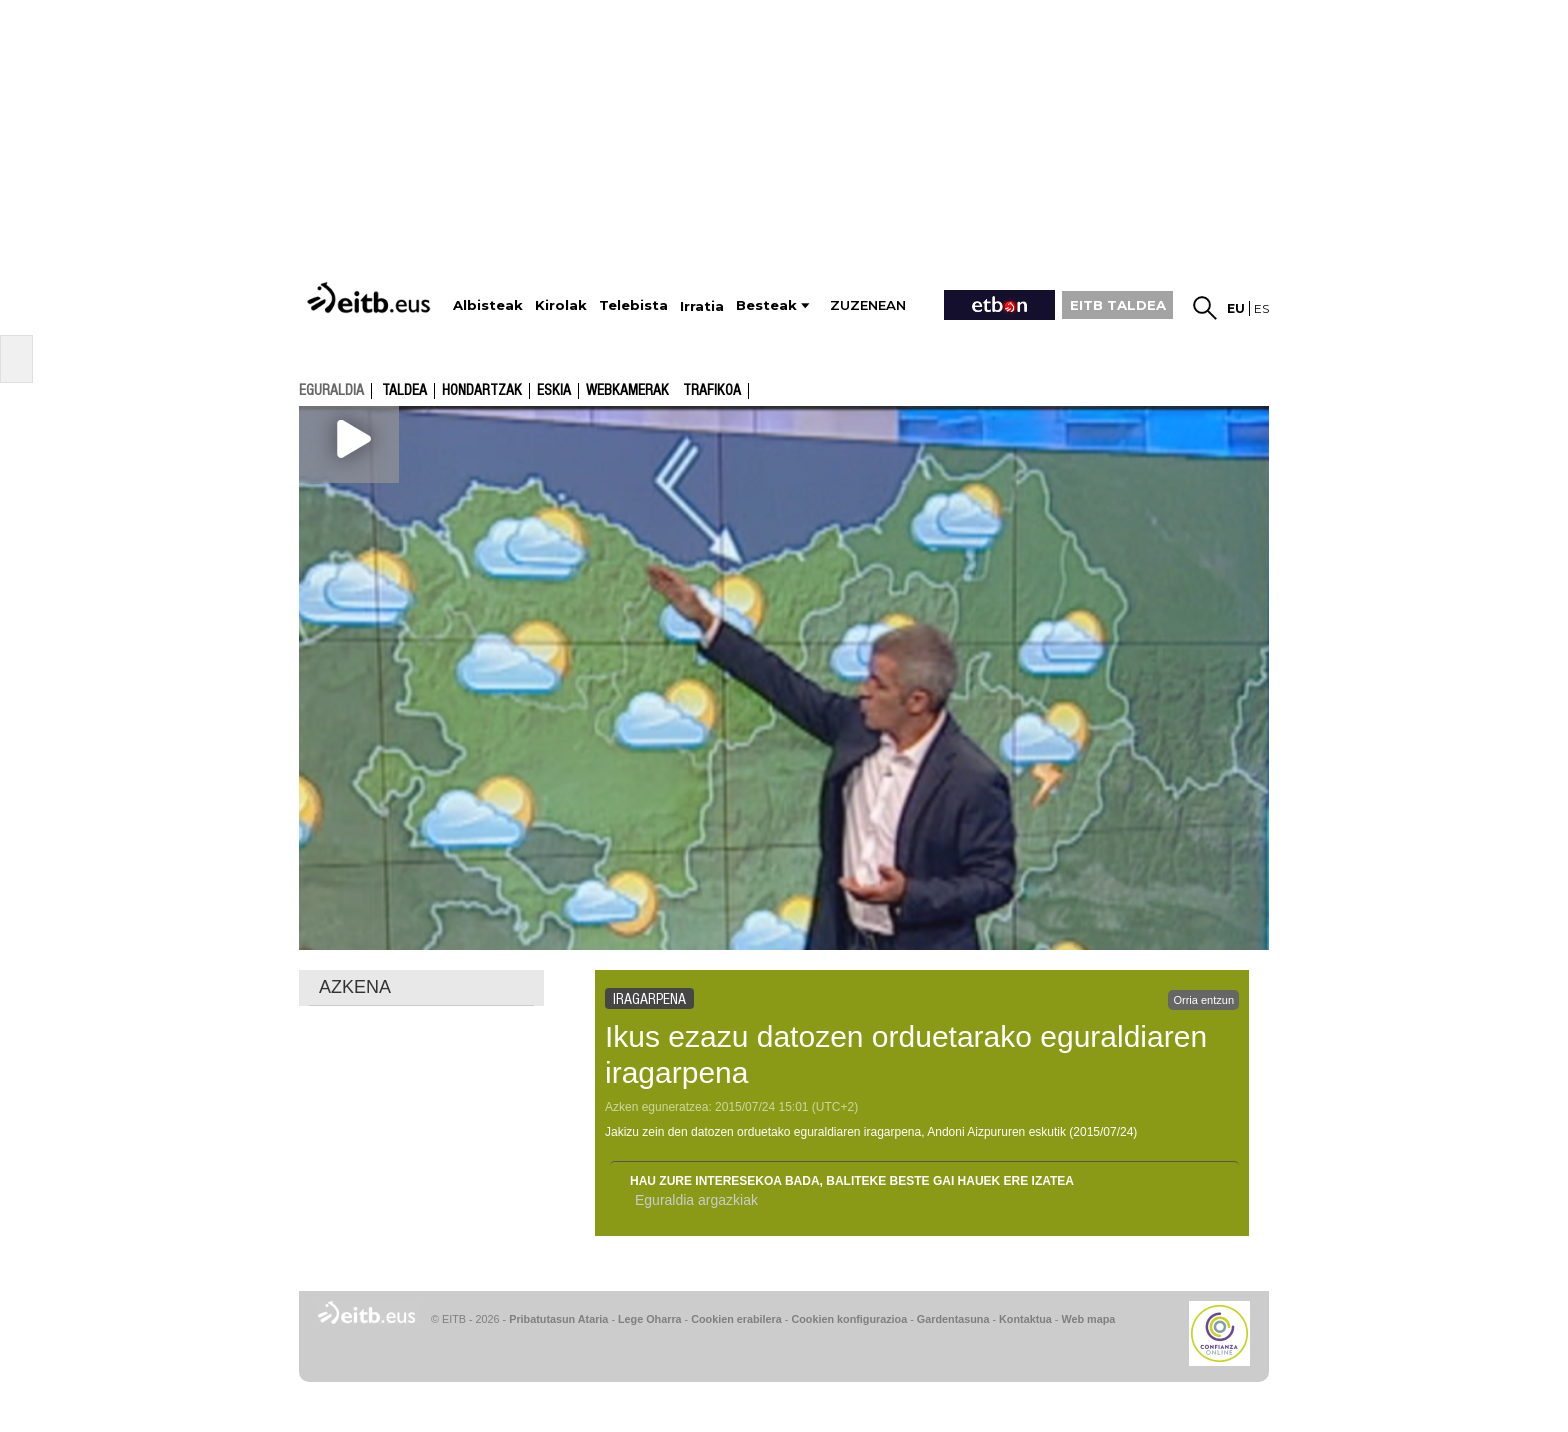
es (1261, 308)
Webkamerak (627, 391)
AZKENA (355, 987)
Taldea (404, 391)
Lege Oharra (650, 1319)
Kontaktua (1025, 1319)
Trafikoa (712, 391)
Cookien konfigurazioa (849, 1319)
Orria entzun (1203, 1000)
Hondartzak (482, 391)
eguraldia (331, 390)
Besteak (766, 305)
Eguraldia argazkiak (696, 1200)
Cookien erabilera (736, 1319)
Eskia (554, 391)
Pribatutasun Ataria (558, 1319)
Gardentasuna (953, 1319)
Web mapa (1088, 1319)
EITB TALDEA (1118, 305)
